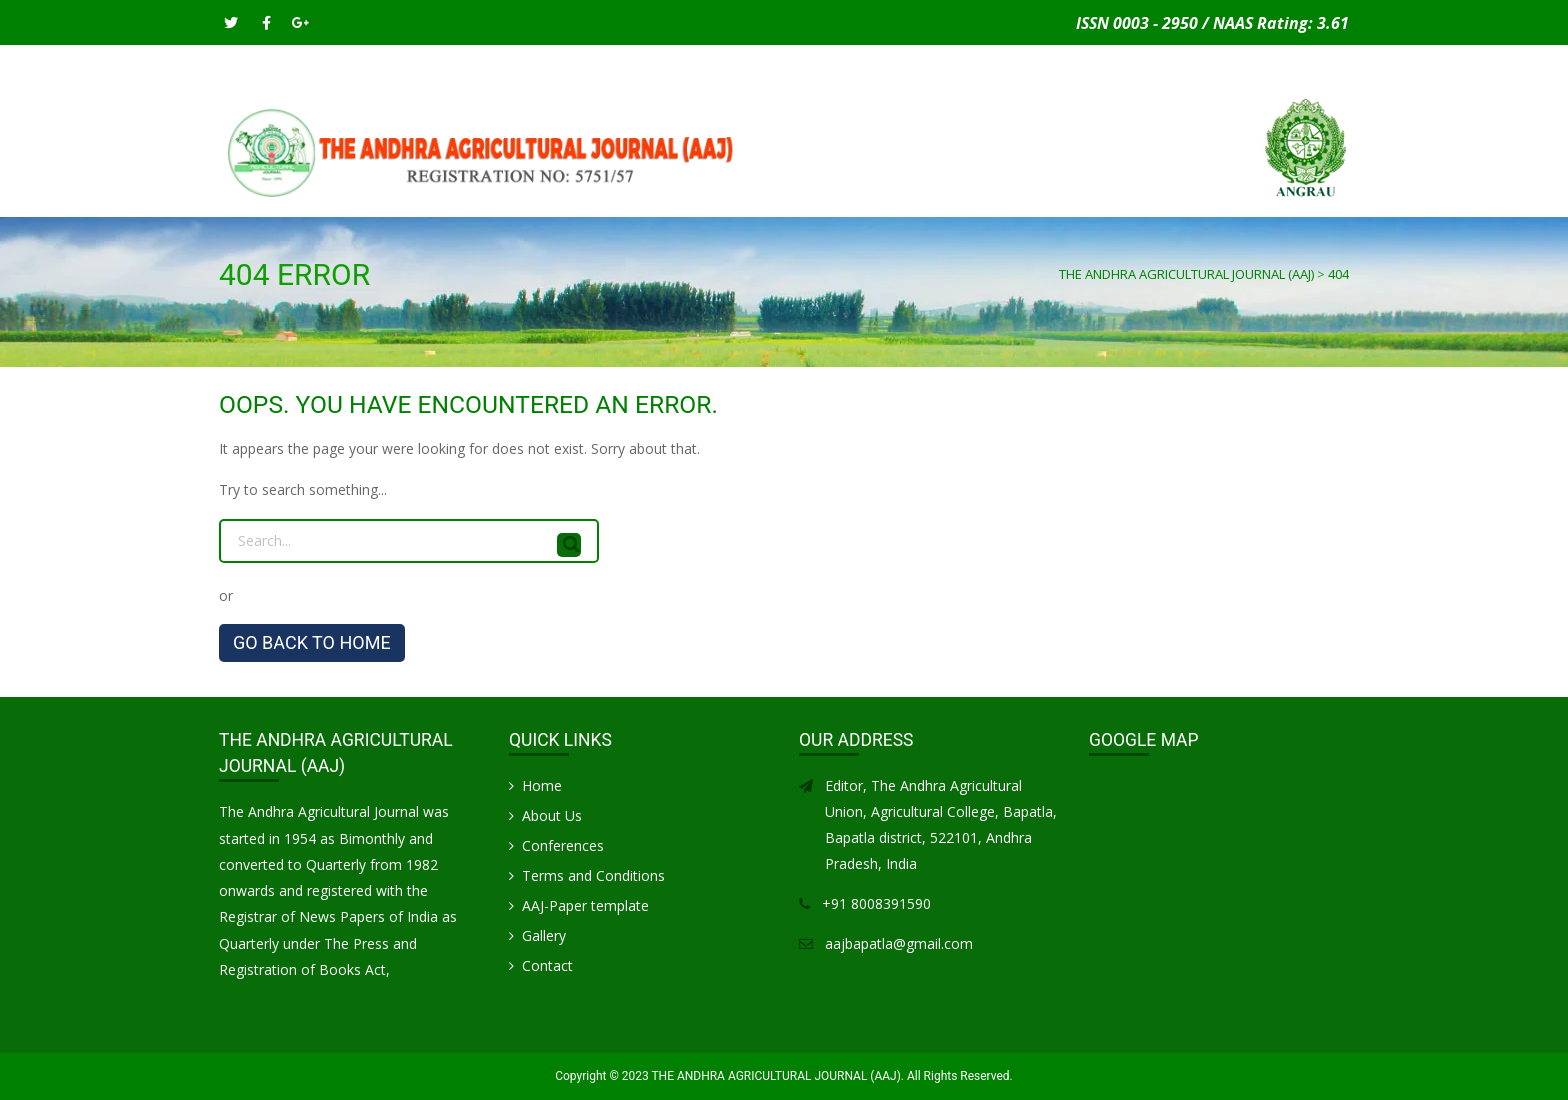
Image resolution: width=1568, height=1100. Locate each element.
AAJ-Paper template (585, 905)
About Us (552, 815)
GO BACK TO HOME (312, 642)
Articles (864, 195)
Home (246, 195)
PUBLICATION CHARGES (736, 195)
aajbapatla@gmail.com (899, 943)
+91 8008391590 (876, 903)
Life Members (1080, 195)
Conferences (563, 845)
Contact (1258, 195)
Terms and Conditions (593, 875)
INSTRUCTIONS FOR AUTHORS (543, 195)
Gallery (1178, 195)
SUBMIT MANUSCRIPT (356, 195)
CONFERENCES (964, 195)
